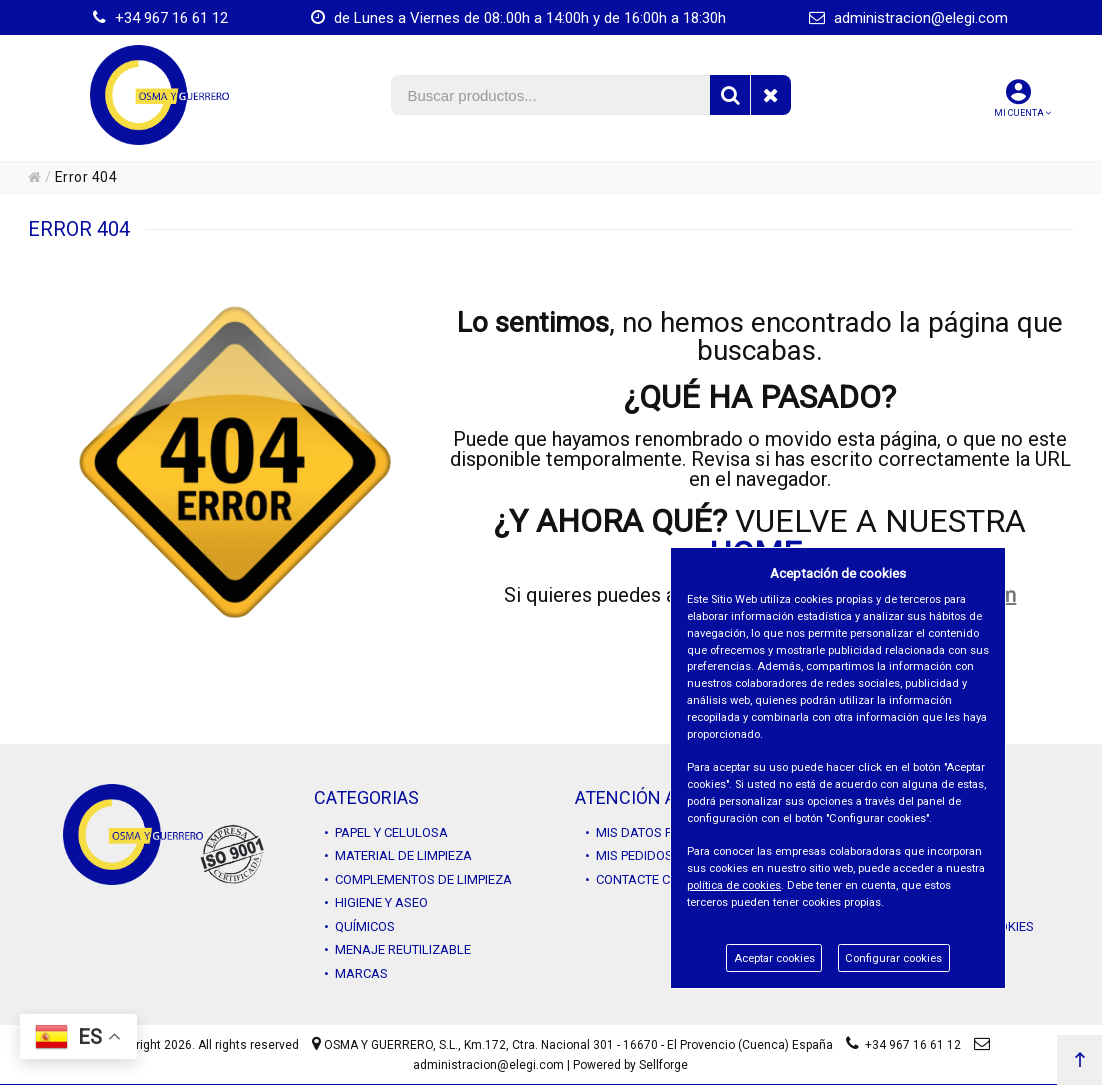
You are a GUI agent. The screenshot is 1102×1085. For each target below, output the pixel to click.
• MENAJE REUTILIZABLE (397, 949)
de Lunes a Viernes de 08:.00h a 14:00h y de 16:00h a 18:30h (518, 18)
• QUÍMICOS (359, 926)
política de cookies (734, 885)
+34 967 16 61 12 (160, 18)
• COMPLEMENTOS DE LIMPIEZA (418, 879)
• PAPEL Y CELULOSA (386, 832)
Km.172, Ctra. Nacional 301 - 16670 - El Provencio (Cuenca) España (648, 1045)
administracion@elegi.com (908, 18)
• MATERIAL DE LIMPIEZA (398, 855)
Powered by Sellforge (630, 1065)
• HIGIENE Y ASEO (376, 902)
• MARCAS (356, 973)
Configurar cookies (893, 958)
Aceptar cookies (774, 958)
